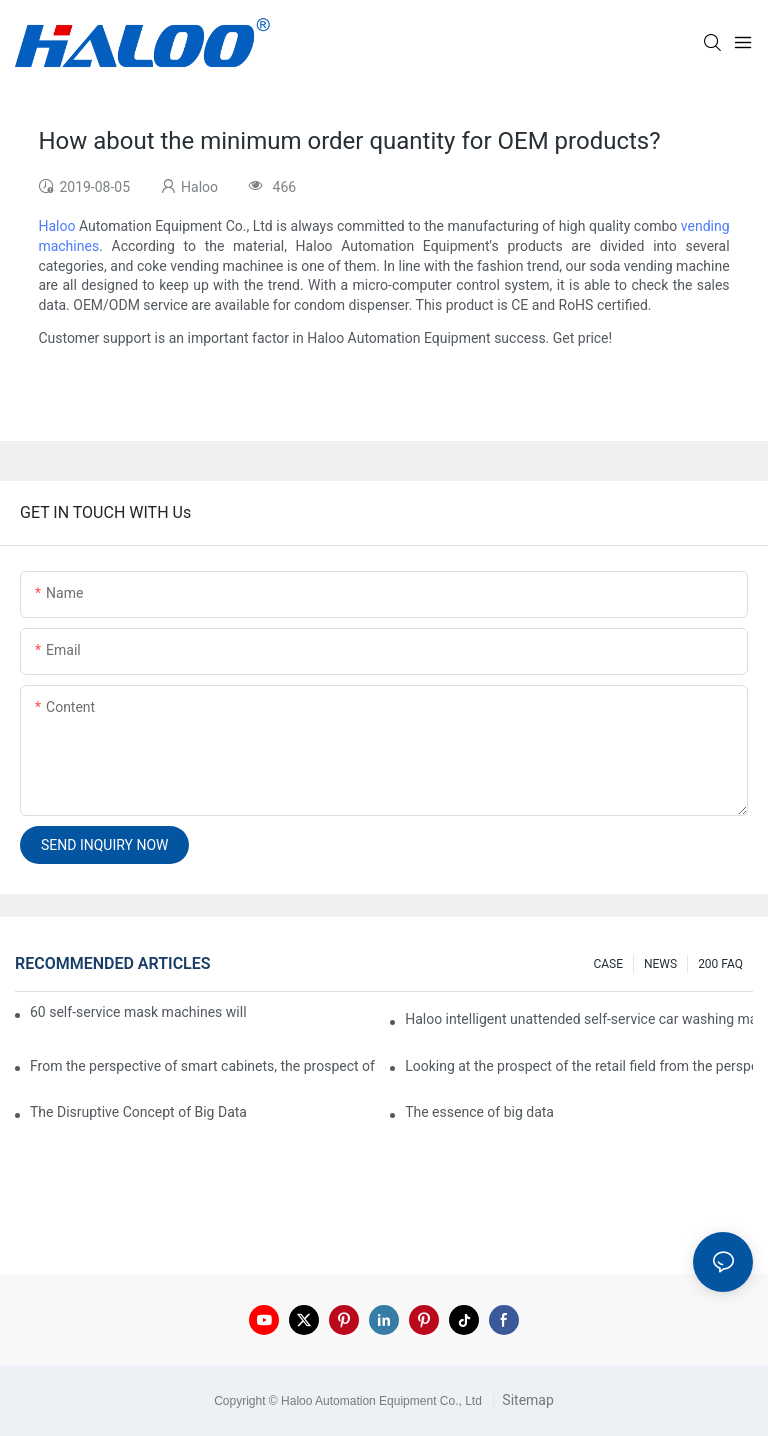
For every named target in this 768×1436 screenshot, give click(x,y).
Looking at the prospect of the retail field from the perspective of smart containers (579, 1066)
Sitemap (526, 1400)
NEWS (660, 964)
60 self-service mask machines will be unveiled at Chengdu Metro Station (139, 1012)
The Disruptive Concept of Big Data (138, 1112)
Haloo (56, 226)
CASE (608, 964)
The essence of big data (479, 1112)
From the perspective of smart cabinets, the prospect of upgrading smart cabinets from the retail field (204, 1066)
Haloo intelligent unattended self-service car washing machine (579, 1019)
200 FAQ (720, 964)
